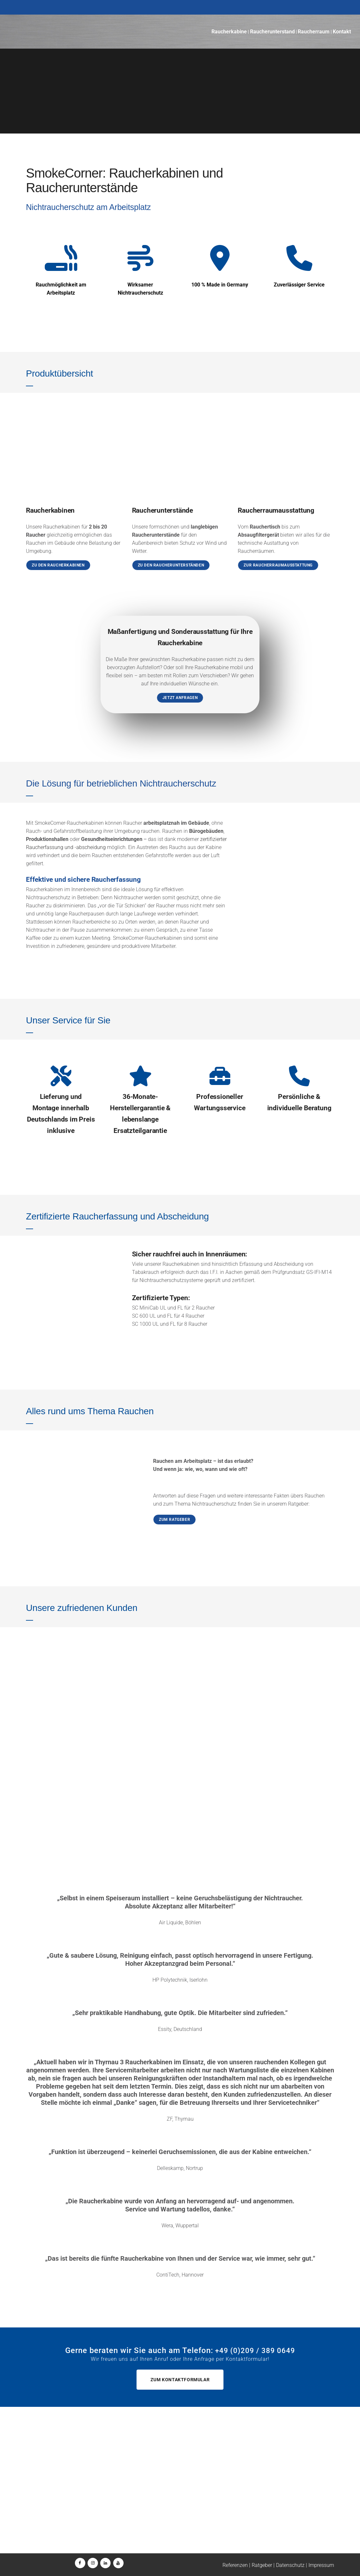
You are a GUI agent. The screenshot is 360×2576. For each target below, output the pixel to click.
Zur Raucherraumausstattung (278, 565)
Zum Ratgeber (174, 1519)
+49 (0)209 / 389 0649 (71, 2506)
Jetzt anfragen (180, 697)
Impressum (321, 2565)
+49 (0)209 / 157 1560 (182, 2506)
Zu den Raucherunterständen (171, 565)
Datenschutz (290, 2565)
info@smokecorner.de (68, 2522)
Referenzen (235, 2565)
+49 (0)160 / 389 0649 (67, 2514)
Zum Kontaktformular (180, 2379)
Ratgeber (262, 2565)
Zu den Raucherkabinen (58, 565)
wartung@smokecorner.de (184, 2514)
